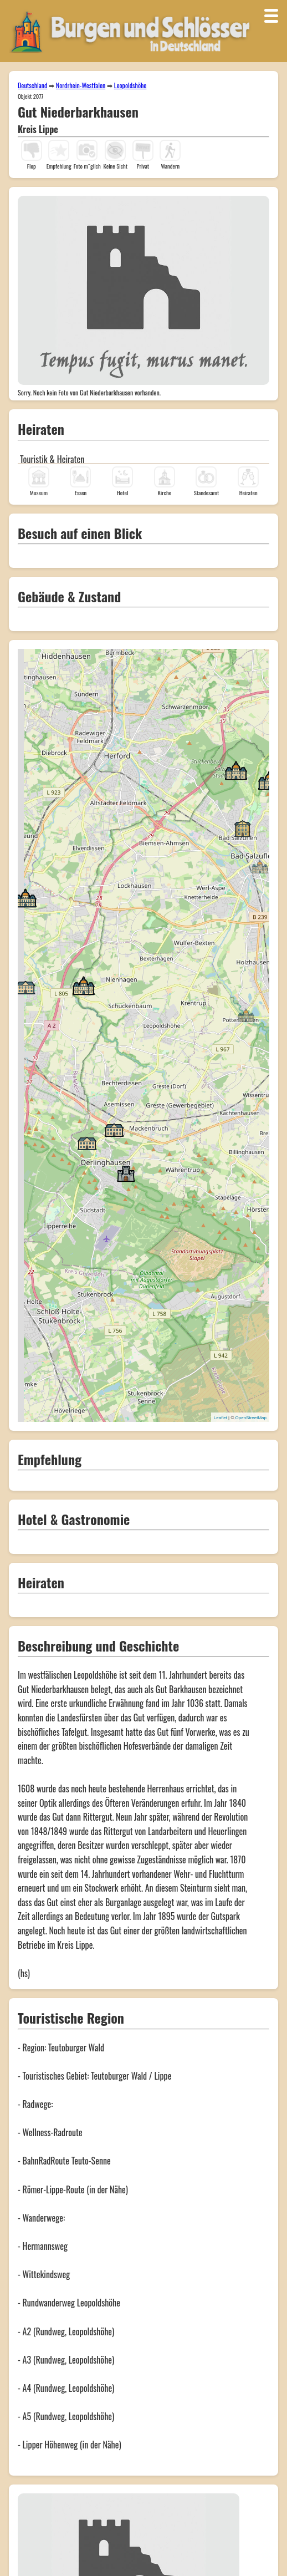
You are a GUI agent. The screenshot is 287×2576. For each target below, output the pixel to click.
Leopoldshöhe (130, 85)
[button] (260, 866)
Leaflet (220, 1417)
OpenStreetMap (250, 1417)
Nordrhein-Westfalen (80, 85)
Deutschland (32, 85)
